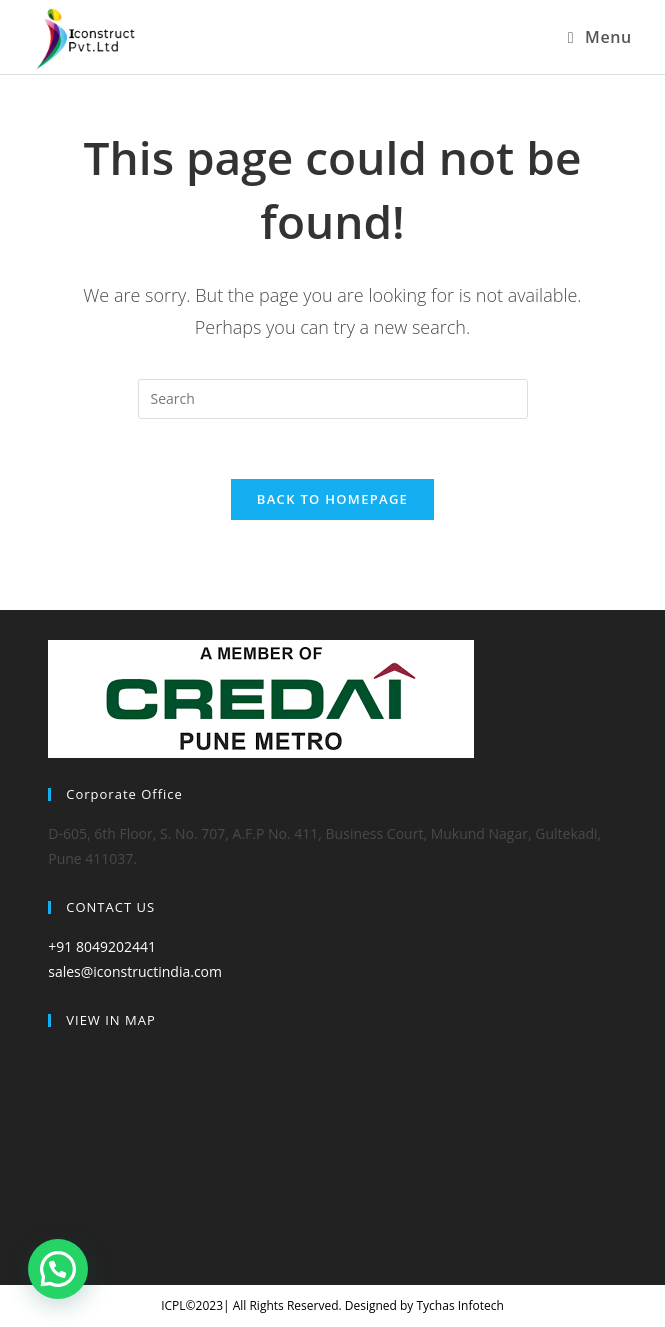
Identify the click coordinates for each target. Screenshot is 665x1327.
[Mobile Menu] (600, 37)
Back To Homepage (332, 499)
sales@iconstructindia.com (135, 971)
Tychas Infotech (459, 1305)
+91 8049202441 (102, 946)
